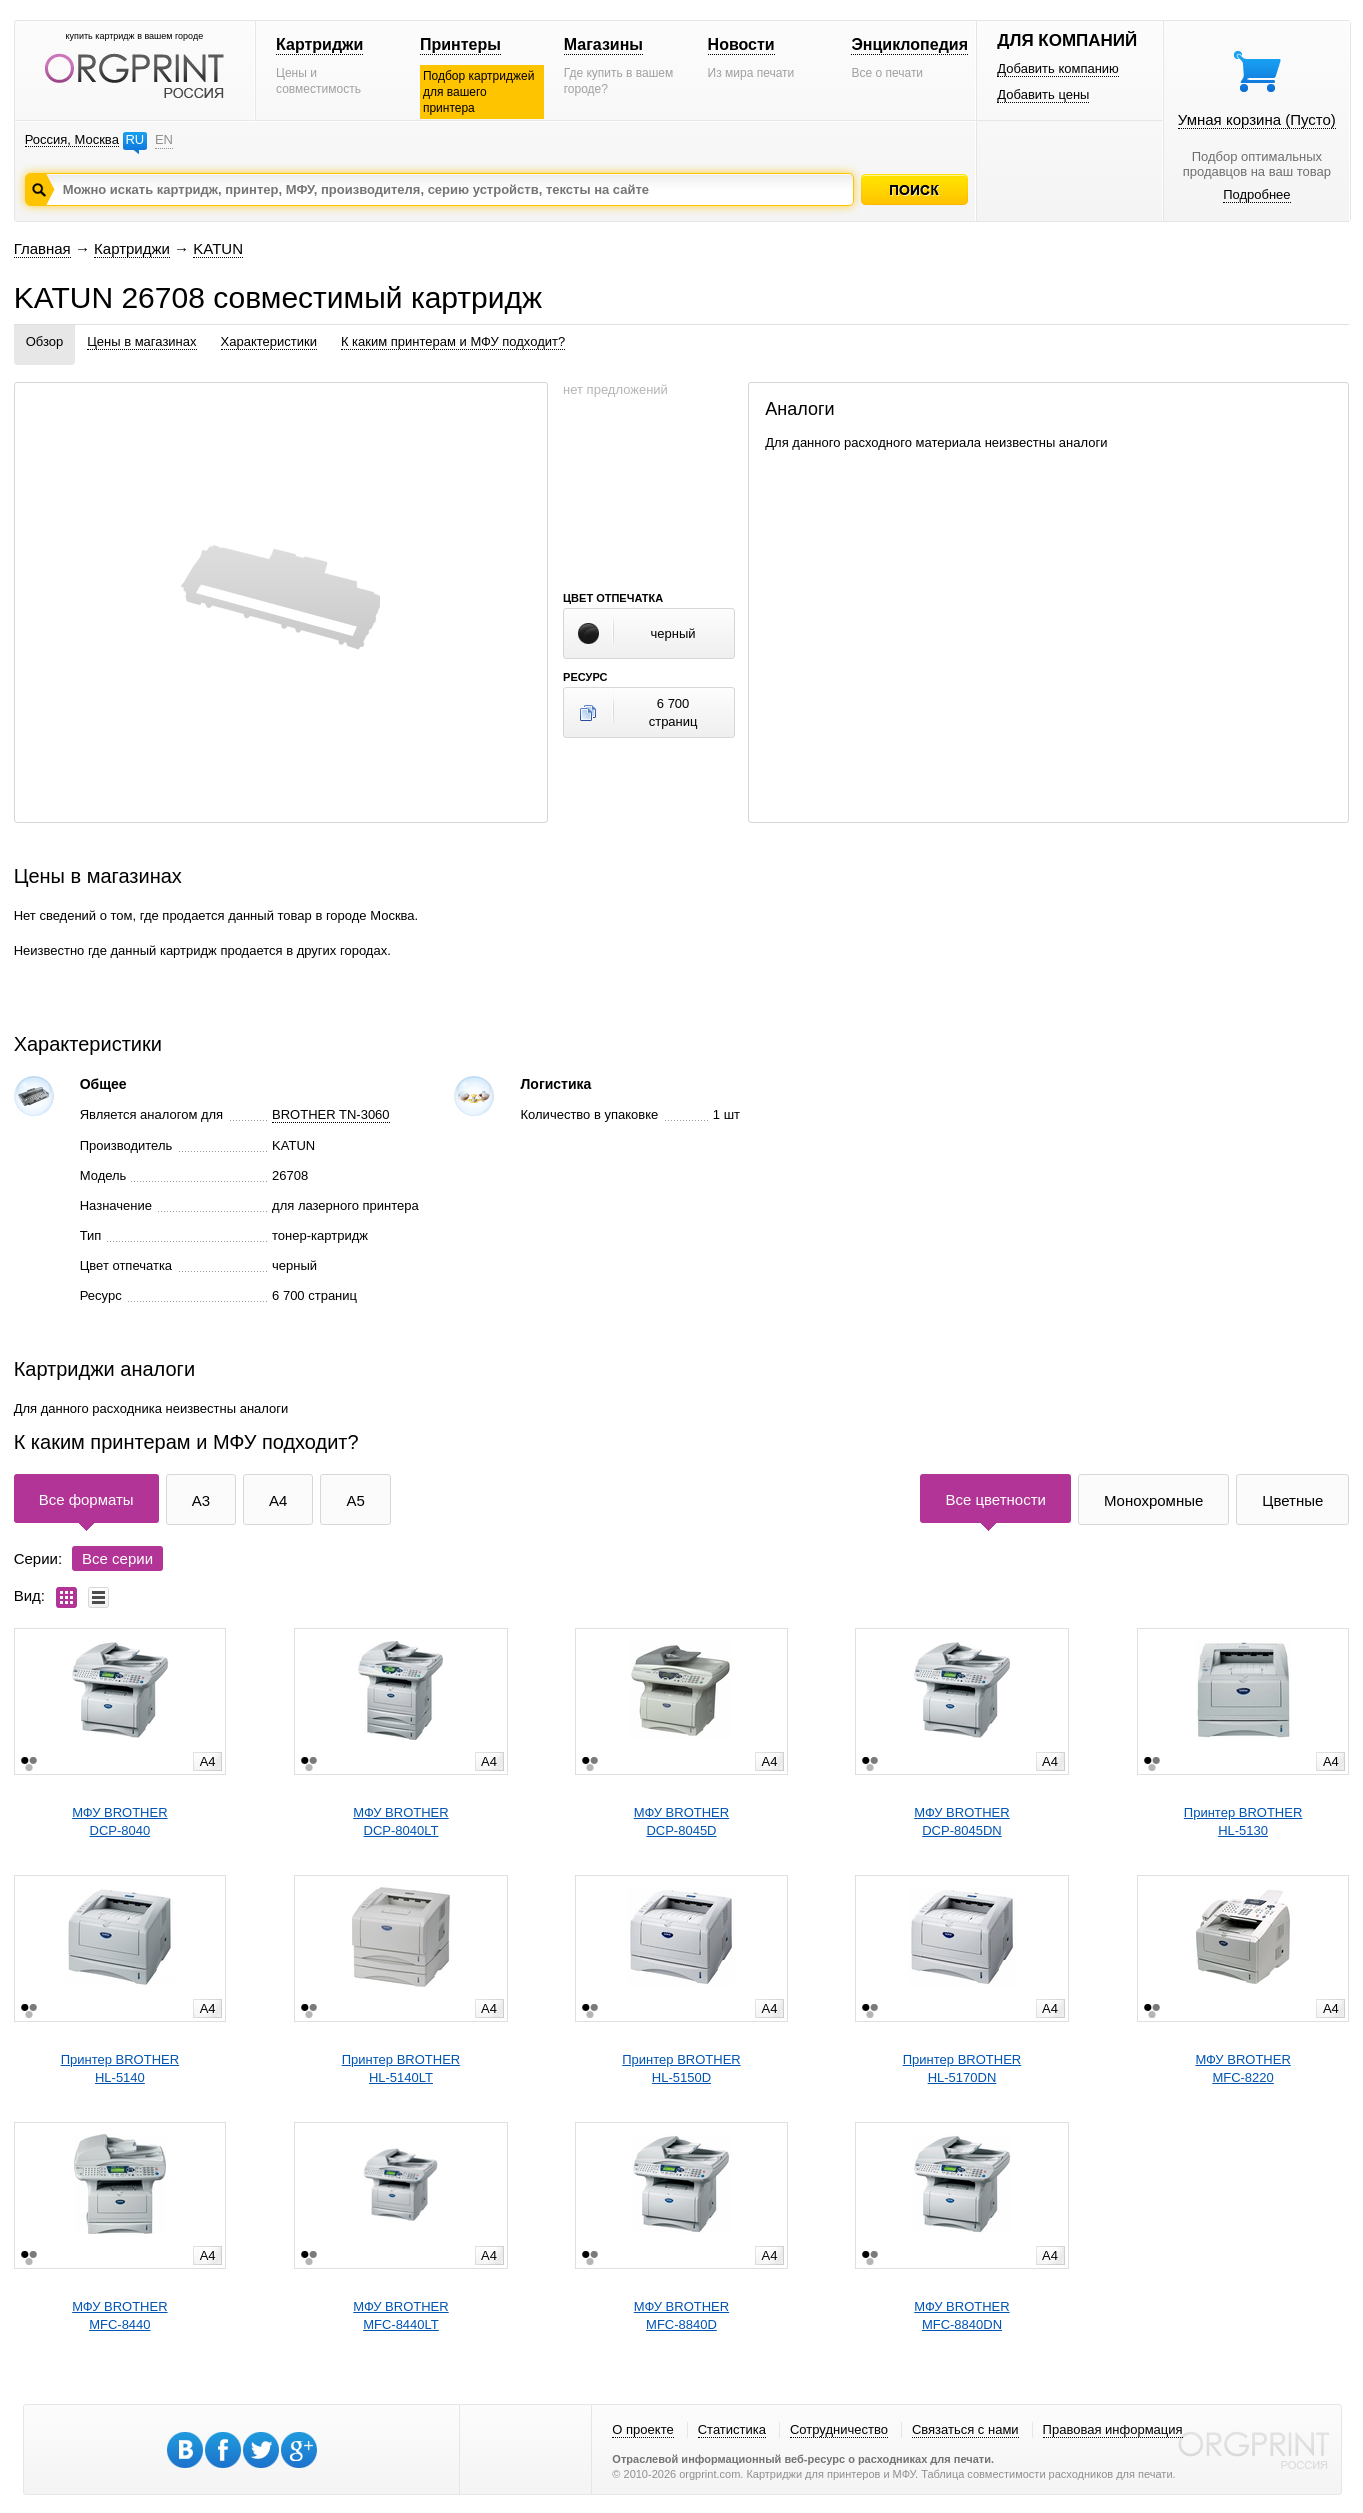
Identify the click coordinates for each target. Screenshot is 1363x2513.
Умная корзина (1257, 119)
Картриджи (319, 44)
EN (164, 139)
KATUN (218, 248)
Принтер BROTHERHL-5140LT (401, 2068)
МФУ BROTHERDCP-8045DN (961, 1821)
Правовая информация (1113, 2429)
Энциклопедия (909, 44)
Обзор (45, 341)
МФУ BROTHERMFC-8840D (681, 2315)
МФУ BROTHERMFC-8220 (1242, 2068)
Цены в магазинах (141, 341)
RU (134, 139)
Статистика (732, 2429)
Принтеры (460, 44)
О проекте (642, 2429)
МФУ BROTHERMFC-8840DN (961, 2315)
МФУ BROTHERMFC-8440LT (400, 2315)
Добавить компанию (1058, 68)
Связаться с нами (965, 2429)
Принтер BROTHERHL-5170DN (962, 2068)
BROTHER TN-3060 (331, 1114)
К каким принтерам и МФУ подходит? (453, 341)
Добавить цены (1043, 94)
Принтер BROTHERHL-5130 (1243, 1821)
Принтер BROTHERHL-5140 (120, 2068)
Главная (42, 248)
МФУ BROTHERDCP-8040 (119, 1821)
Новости (741, 44)
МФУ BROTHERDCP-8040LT (400, 1821)
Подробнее (1256, 194)
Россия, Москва (72, 139)
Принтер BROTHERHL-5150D (681, 2068)
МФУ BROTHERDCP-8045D (681, 1821)
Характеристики (269, 341)
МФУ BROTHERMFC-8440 (119, 2315)
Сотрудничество (839, 2429)
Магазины (603, 44)
